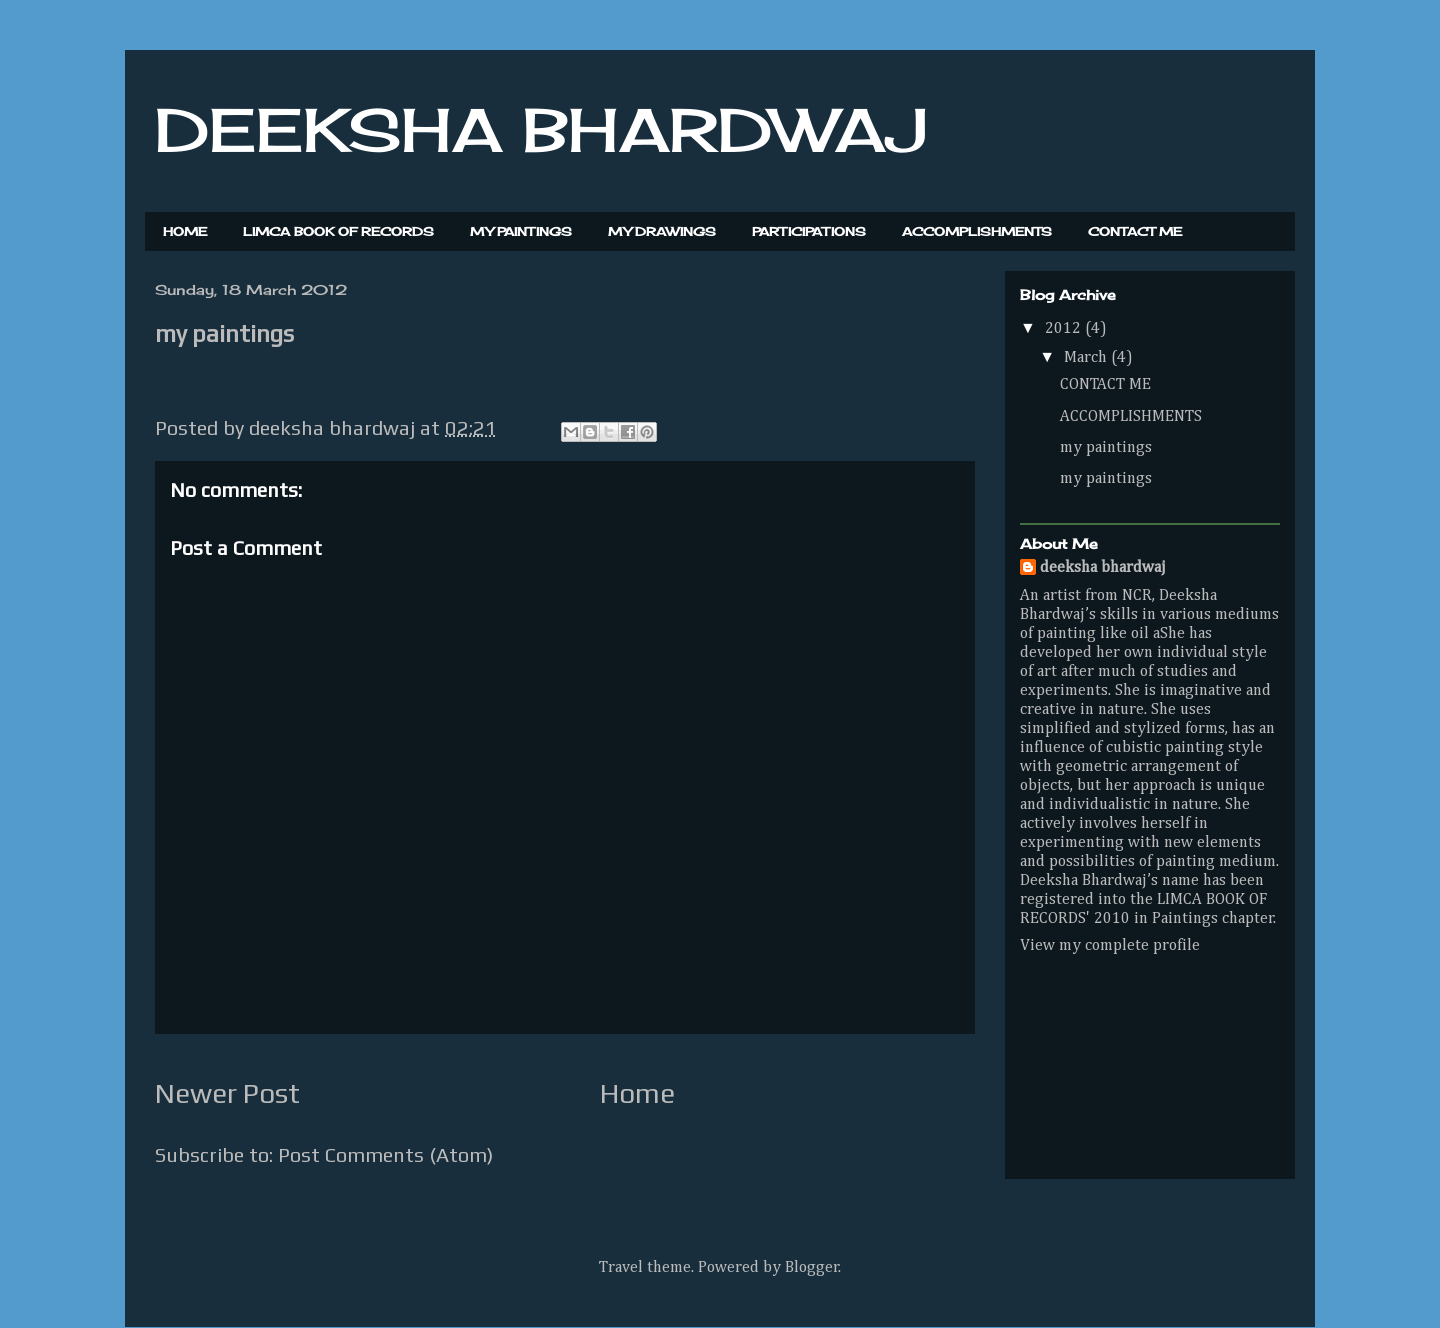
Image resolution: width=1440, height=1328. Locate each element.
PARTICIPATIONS (809, 231)
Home (637, 1093)
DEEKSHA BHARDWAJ (541, 129)
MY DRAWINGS (662, 231)
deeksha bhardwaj (1103, 568)
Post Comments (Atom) (385, 1154)
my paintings (1106, 448)
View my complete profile (1110, 946)
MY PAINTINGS (521, 231)
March (1087, 358)
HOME (185, 231)
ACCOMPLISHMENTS (977, 231)
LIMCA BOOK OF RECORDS (338, 231)
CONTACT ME (1135, 231)
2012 (1065, 329)
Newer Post (227, 1093)
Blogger (812, 1268)
